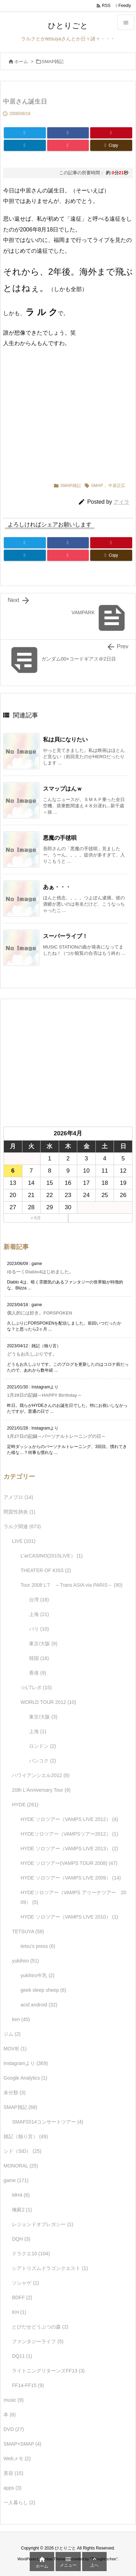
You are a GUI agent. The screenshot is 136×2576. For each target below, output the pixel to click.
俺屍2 (22, 2209)
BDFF (22, 2297)
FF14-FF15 (28, 2385)
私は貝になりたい (65, 739)
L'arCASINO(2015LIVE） (52, 1555)
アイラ (121, 502)
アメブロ (18, 1497)
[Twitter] (25, 132)
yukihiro (25, 1961)
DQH (21, 2239)
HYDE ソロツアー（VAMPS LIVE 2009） (71, 1878)
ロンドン (42, 1746)
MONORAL (20, 2166)
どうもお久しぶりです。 (32, 1354)
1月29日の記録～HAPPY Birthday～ (44, 1395)
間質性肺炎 (19, 1512)
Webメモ (17, 2458)
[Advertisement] (68, 411)
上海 (39, 1614)
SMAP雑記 (53, 61)
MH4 (21, 2195)
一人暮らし (19, 2502)
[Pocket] (68, 145)
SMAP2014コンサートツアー (47, 2122)
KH (19, 2312)
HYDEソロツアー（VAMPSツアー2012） (69, 1834)
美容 (13, 2473)
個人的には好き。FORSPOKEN (39, 1313)
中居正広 (116, 485)
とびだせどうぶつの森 (40, 2327)
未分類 (14, 2092)
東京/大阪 (43, 1643)
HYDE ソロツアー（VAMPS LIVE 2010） (69, 1917)
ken (21, 2019)
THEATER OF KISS (46, 1570)
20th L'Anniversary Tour (41, 1790)
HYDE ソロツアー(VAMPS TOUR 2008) (69, 1863)
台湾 (39, 1599)
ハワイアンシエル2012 (40, 1775)
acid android (39, 2004)
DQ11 (22, 2356)
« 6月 (36, 1217)
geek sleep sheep (43, 1990)
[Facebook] (68, 132)
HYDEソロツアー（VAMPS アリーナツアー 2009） (73, 1897)
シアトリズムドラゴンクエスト (50, 2268)
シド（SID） (22, 2151)
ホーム (21, 61)
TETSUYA (28, 1931)
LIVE (23, 1541)
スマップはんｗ (62, 789)
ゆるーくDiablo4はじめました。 (40, 1271)
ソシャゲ (25, 2283)
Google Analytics (25, 2078)
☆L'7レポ (36, 1687)
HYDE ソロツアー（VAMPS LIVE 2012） (69, 1819)
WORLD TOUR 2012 (48, 1702)
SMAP (97, 485)
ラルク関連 (22, 1526)
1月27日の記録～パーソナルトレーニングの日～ (56, 1436)
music (13, 2400)
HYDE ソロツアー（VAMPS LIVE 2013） (69, 1848)
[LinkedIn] (25, 145)
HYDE (25, 1804)
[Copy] (111, 145)
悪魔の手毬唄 (60, 838)
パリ (39, 1629)
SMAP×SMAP (22, 2444)
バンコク (42, 1760)
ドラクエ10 (31, 2253)
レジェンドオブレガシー (42, 2224)
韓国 (39, 1658)
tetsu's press (38, 1946)
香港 (37, 1673)
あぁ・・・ (57, 887)
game (16, 2180)
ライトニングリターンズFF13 (48, 2370)
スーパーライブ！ (65, 936)
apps (12, 2488)
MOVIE (15, 2048)
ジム (12, 2034)
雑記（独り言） (25, 2136)
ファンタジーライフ (37, 2341)
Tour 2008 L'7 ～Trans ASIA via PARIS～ (71, 1585)
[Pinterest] (111, 132)
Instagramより (25, 2063)
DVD (13, 2429)
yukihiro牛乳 (38, 1975)
